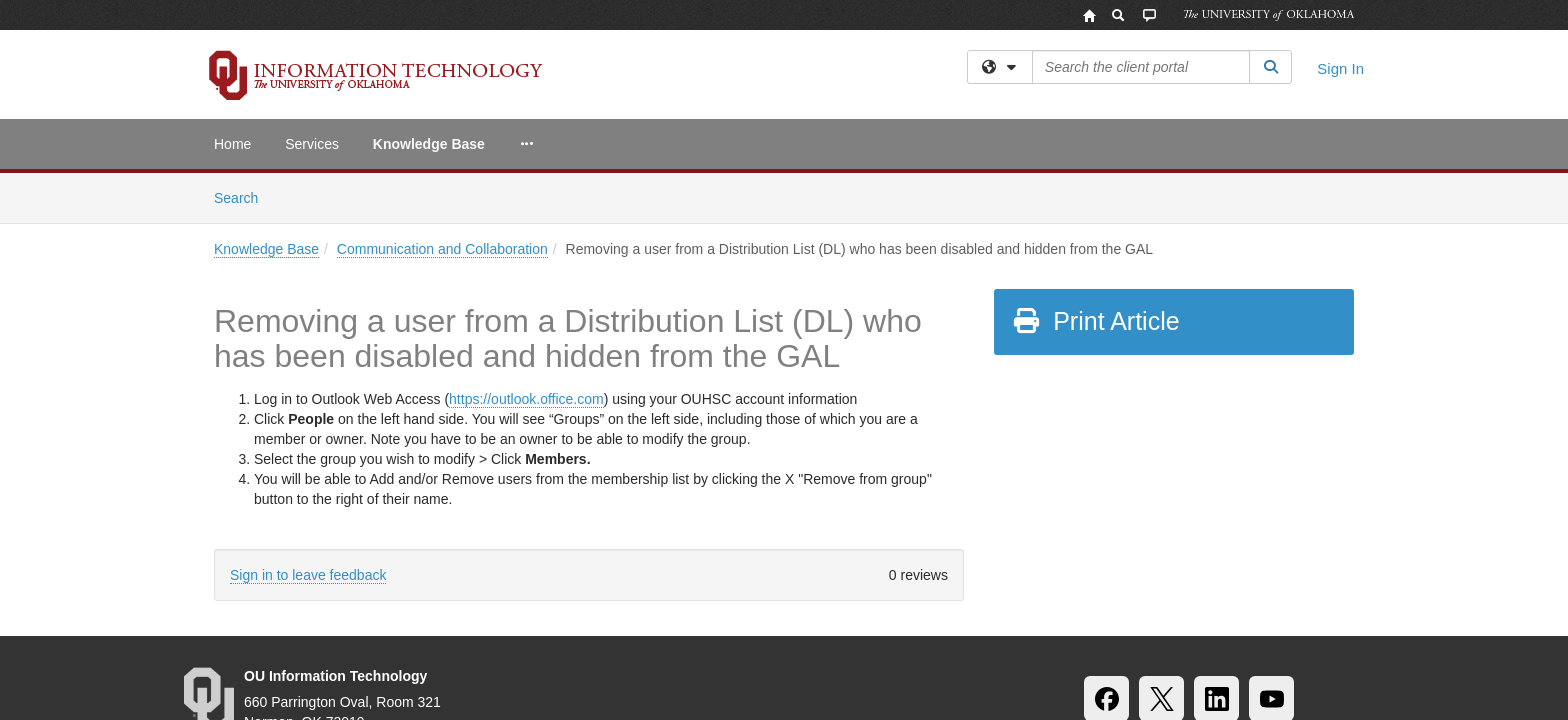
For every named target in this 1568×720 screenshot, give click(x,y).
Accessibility (347, 626)
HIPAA (551, 626)
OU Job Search (651, 626)
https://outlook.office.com (526, 226)
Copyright (956, 626)
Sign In (1340, 68)
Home (232, 144)
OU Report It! (1217, 626)
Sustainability (458, 626)
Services (312, 144)
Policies (754, 626)
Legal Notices (852, 626)
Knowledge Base (429, 144)
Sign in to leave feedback (308, 402)
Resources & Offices (1081, 626)
